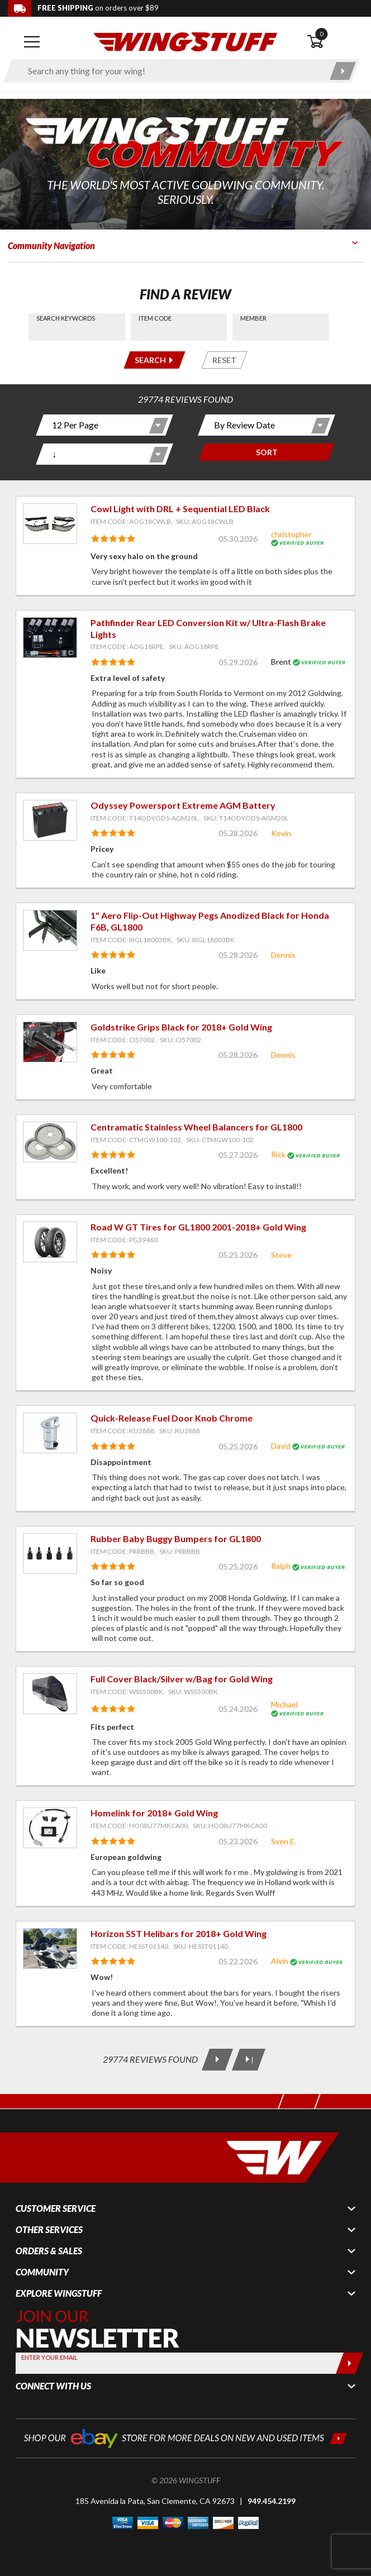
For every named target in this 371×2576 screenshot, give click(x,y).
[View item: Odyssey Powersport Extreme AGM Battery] (50, 820)
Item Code (155, 318)
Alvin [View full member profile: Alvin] (279, 1961)
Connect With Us (53, 2386)
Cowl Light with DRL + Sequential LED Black (180, 508)
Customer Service (56, 2208)
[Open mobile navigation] (32, 42)
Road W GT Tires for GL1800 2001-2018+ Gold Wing (198, 1227)
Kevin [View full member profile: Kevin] (281, 833)
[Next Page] (217, 2060)
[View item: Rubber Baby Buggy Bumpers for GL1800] (50, 1553)
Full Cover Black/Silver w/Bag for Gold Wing (182, 1678)
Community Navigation (51, 245)
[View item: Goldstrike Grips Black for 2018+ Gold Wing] (50, 1042)
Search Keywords (65, 318)
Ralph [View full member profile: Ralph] (281, 1566)
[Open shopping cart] (335, 42)
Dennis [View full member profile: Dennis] (283, 955)
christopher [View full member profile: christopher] (291, 534)
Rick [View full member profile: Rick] (278, 1154)
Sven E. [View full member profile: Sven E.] (283, 1841)
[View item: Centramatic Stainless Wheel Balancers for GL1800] (50, 1142)
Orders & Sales (49, 2250)
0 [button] (321, 33)
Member (253, 318)
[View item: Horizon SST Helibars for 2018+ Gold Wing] (50, 1948)
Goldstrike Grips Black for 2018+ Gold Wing (181, 1027)
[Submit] (349, 2363)
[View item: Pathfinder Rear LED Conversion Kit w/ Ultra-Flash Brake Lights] (50, 637)
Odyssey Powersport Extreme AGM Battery (183, 805)
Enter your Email (49, 2357)
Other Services (49, 2229)
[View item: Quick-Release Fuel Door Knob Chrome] (50, 1433)
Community (42, 2272)
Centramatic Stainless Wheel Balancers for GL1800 (196, 1127)
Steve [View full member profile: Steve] (281, 1255)
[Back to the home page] (185, 41)
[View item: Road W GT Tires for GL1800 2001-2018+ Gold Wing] (50, 1242)
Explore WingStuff (59, 2293)
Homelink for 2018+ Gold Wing (154, 1812)
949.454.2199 (272, 2501)
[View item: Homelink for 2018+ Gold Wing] (50, 1827)
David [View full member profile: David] (281, 1446)
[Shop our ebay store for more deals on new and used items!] (185, 2437)
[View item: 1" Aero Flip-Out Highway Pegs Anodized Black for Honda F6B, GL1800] (50, 930)
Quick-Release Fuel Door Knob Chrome (172, 1418)
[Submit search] (343, 71)
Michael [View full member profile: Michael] (284, 1704)
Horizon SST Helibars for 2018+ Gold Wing (179, 1933)
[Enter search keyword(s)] (172, 71)
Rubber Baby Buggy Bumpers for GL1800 (176, 1538)
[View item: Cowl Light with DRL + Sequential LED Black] (50, 523)
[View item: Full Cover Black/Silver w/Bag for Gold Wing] (50, 1693)
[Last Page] (248, 2060)
